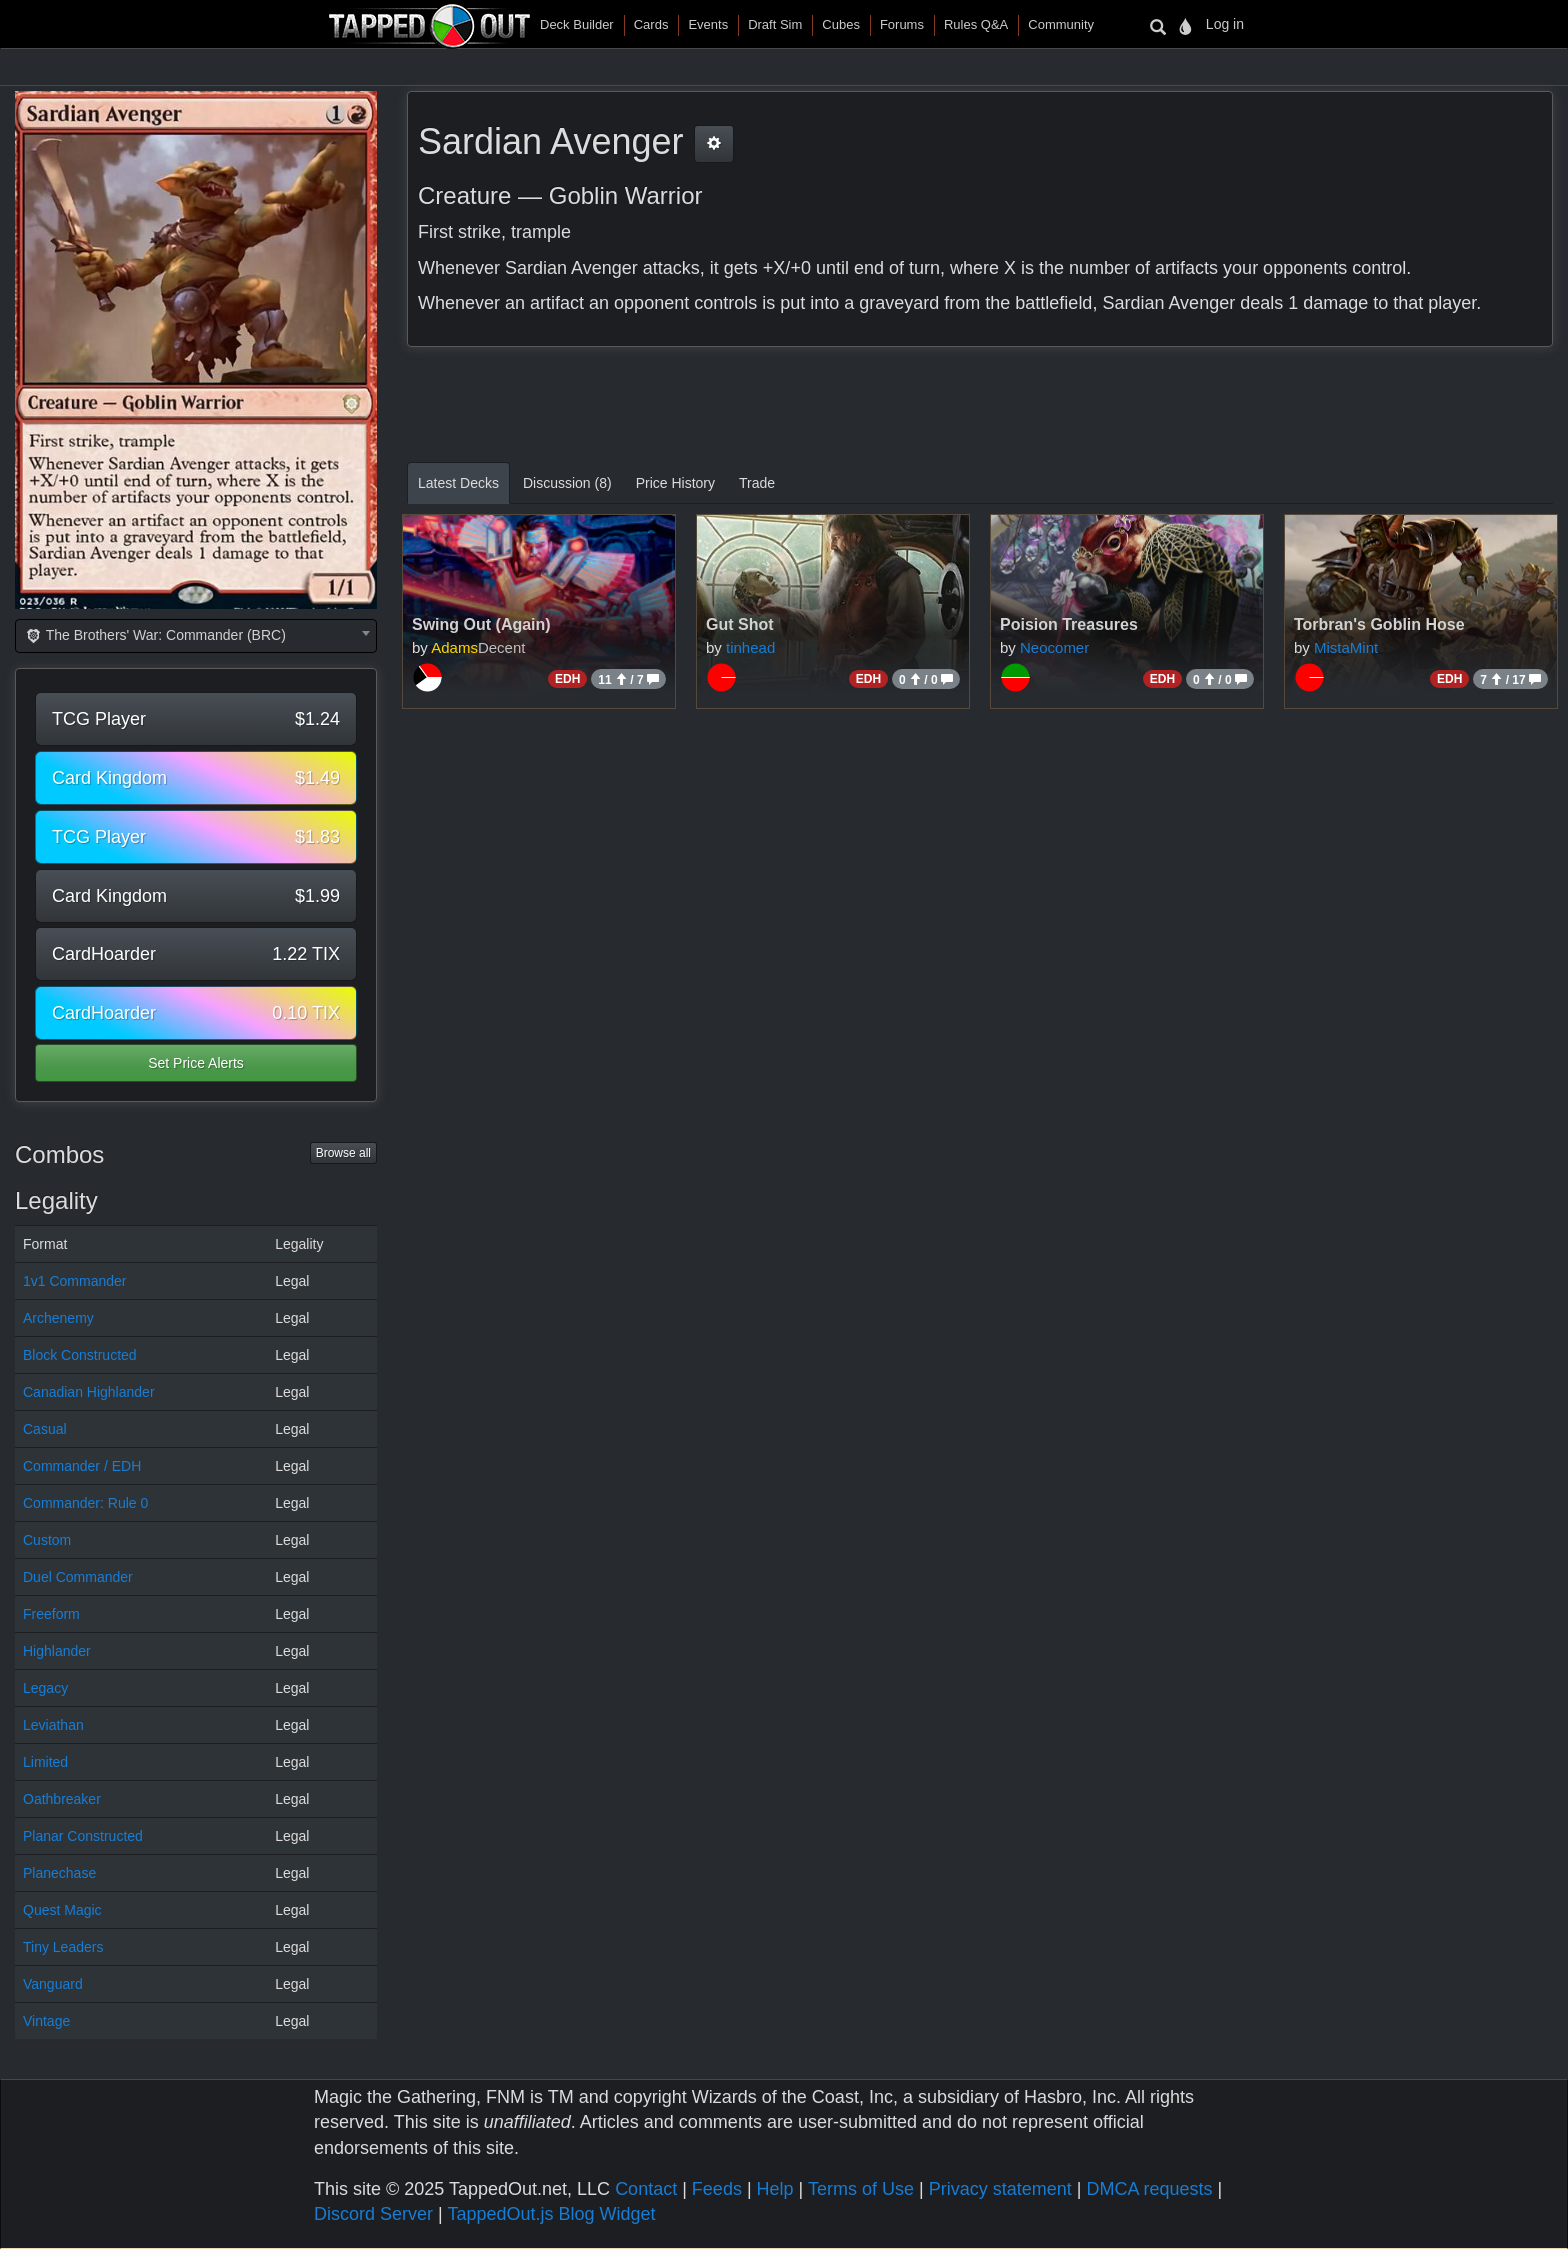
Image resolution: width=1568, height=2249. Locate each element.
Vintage (46, 2021)
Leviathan (53, 1725)
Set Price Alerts (196, 1063)
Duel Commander (78, 1577)
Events (708, 24)
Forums (902, 24)
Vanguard (53, 1984)
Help (775, 2189)
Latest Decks (458, 483)
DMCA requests (1149, 2189)
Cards (651, 24)
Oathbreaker (62, 1799)
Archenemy (58, 1318)
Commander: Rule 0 (85, 1503)
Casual (45, 1429)
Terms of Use (861, 2189)
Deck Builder (577, 24)
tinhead (750, 647)
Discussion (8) (567, 483)
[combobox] (196, 636)
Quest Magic (62, 1910)
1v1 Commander (75, 1281)
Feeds (717, 2189)
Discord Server (373, 2214)
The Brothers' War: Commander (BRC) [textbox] (155, 635)
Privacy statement (1000, 2189)
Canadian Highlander (89, 1392)
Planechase (59, 1873)
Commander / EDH (82, 1466)
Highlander (57, 1651)
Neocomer (1054, 647)
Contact (646, 2189)
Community (1061, 24)
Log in (1225, 24)
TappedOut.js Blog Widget (551, 2214)
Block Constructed (80, 1355)
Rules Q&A (976, 24)
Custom (47, 1540)
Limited (45, 1762)
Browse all (343, 1153)
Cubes (841, 24)
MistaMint (1346, 647)
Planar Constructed (83, 1836)
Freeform (51, 1614)
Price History (675, 483)
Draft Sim (775, 24)
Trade (757, 483)
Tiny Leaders (63, 1947)
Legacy (45, 1688)
